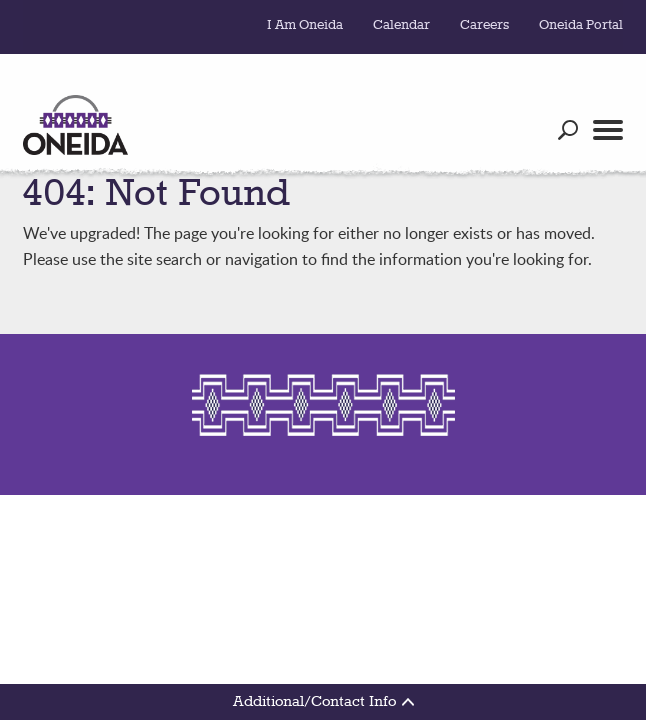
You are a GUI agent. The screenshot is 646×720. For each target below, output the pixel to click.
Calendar (401, 25)
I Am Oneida (305, 25)
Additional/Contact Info (323, 702)
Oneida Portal (581, 25)
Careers (484, 25)
